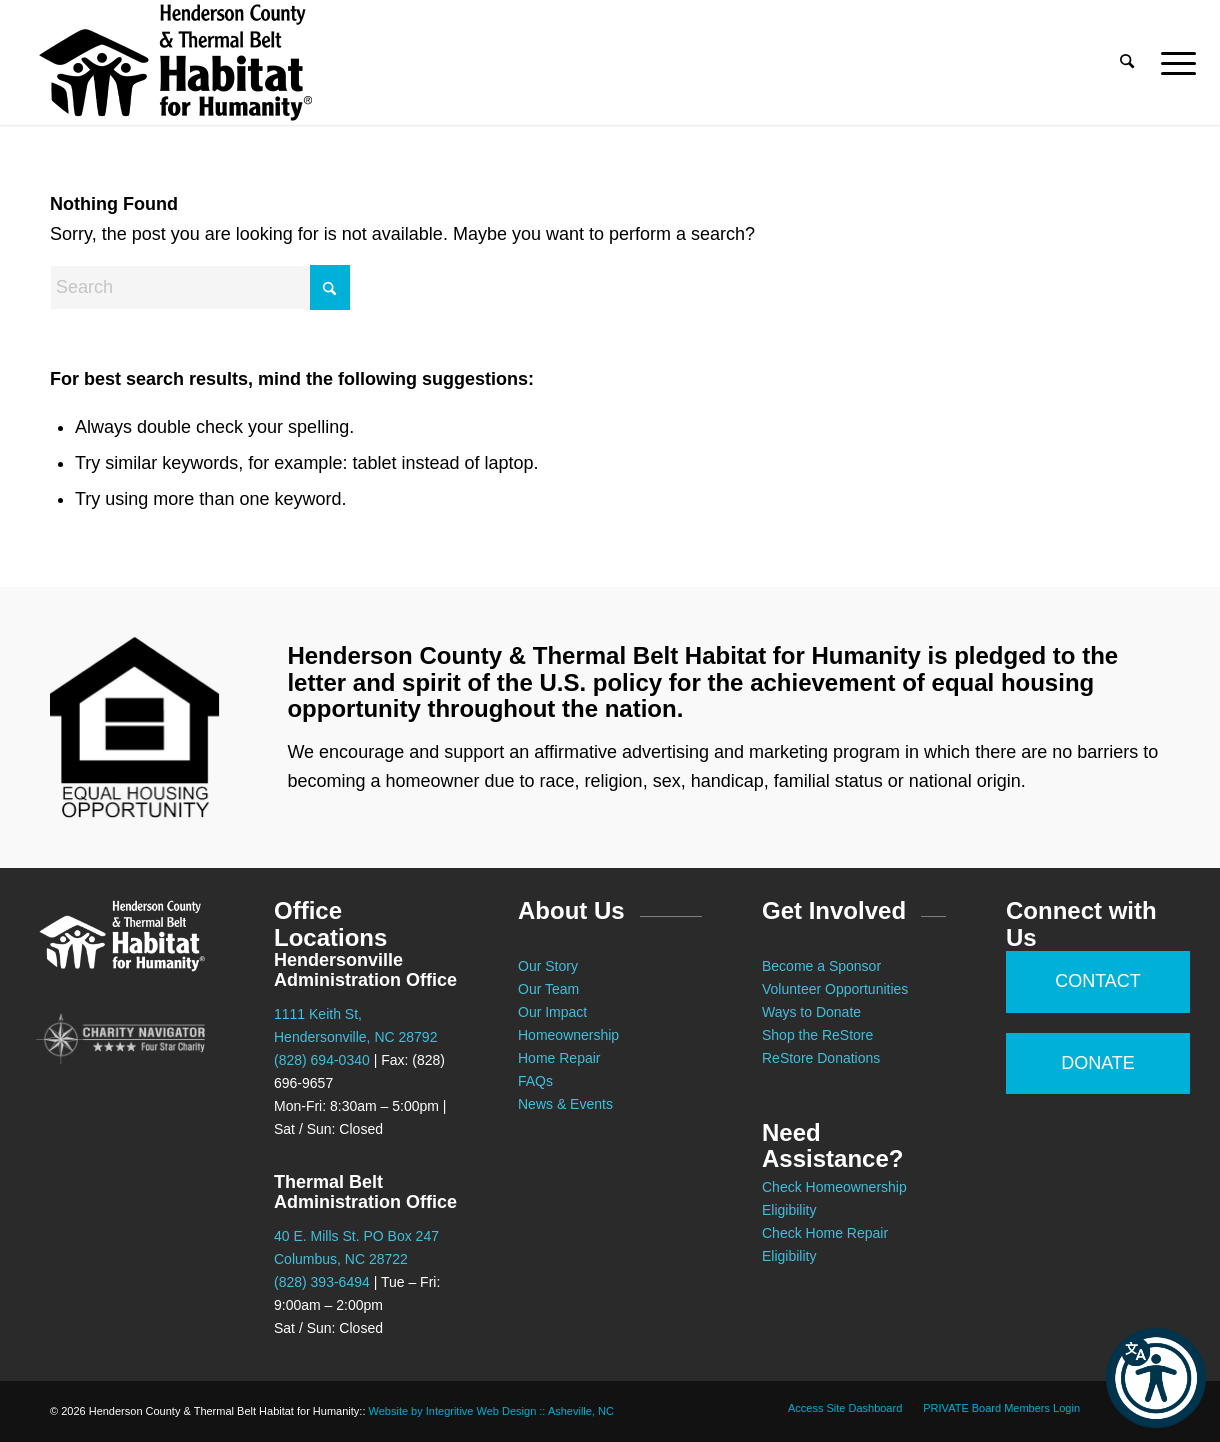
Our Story (548, 966)
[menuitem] (1128, 62)
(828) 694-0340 (322, 1060)
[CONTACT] (1098, 982)
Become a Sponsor (821, 966)
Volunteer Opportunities (835, 989)
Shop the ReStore (817, 1035)
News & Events (565, 1104)
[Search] (1128, 62)
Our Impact (552, 1012)
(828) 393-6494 (322, 1282)
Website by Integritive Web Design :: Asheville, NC (491, 1411)
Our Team (550, 989)
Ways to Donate (811, 1012)
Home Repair (559, 1058)
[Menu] (1172, 62)
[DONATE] (1098, 1064)
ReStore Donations (821, 1058)
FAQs (535, 1081)
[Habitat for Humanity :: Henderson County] (175, 62)
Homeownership (568, 1035)
